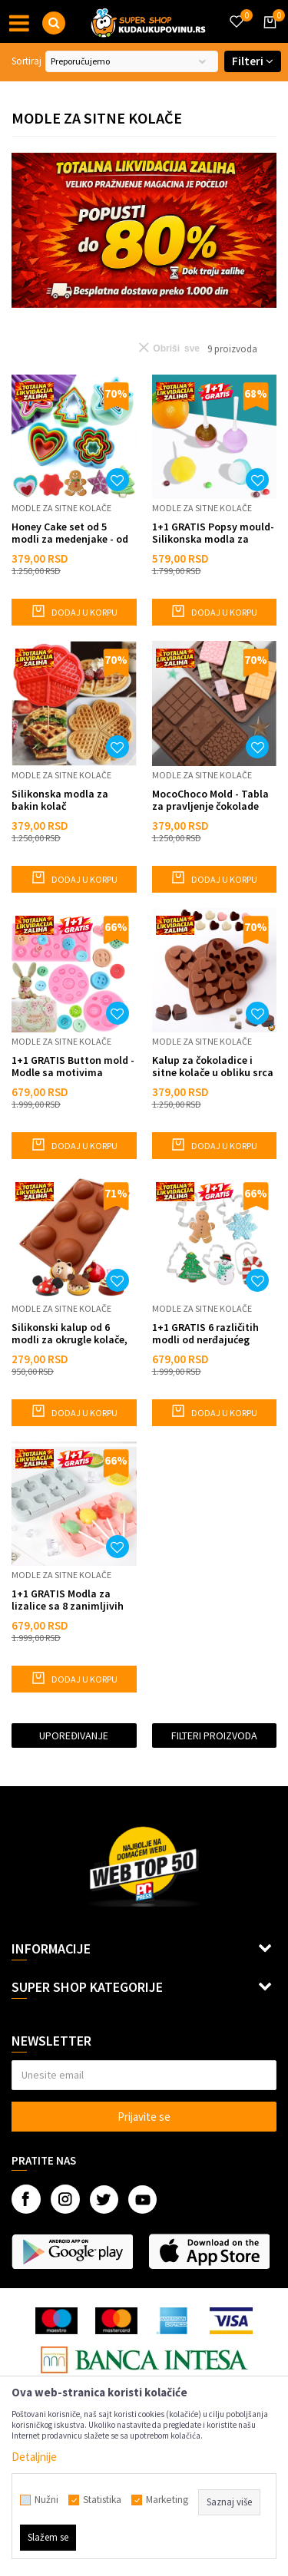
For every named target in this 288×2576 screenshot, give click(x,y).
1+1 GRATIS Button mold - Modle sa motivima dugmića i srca (73, 1066)
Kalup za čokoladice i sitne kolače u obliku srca (212, 1066)
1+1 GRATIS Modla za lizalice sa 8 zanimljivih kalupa (68, 1599)
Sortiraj (26, 61)
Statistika (102, 2500)
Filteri (252, 61)
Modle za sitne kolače (61, 508)
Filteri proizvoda (214, 1735)
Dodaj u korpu (74, 611)
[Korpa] (267, 36)
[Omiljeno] (236, 12)
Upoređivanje (73, 1735)
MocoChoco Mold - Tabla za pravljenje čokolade (210, 800)
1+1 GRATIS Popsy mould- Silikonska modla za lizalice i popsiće (213, 532)
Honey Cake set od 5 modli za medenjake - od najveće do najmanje (70, 532)
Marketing (167, 2500)
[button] (53, 23)
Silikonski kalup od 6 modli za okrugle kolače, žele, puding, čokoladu (69, 1333)
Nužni (46, 2500)
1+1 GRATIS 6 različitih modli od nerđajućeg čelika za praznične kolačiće (205, 1333)
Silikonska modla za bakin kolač (60, 800)
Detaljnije (34, 2456)
